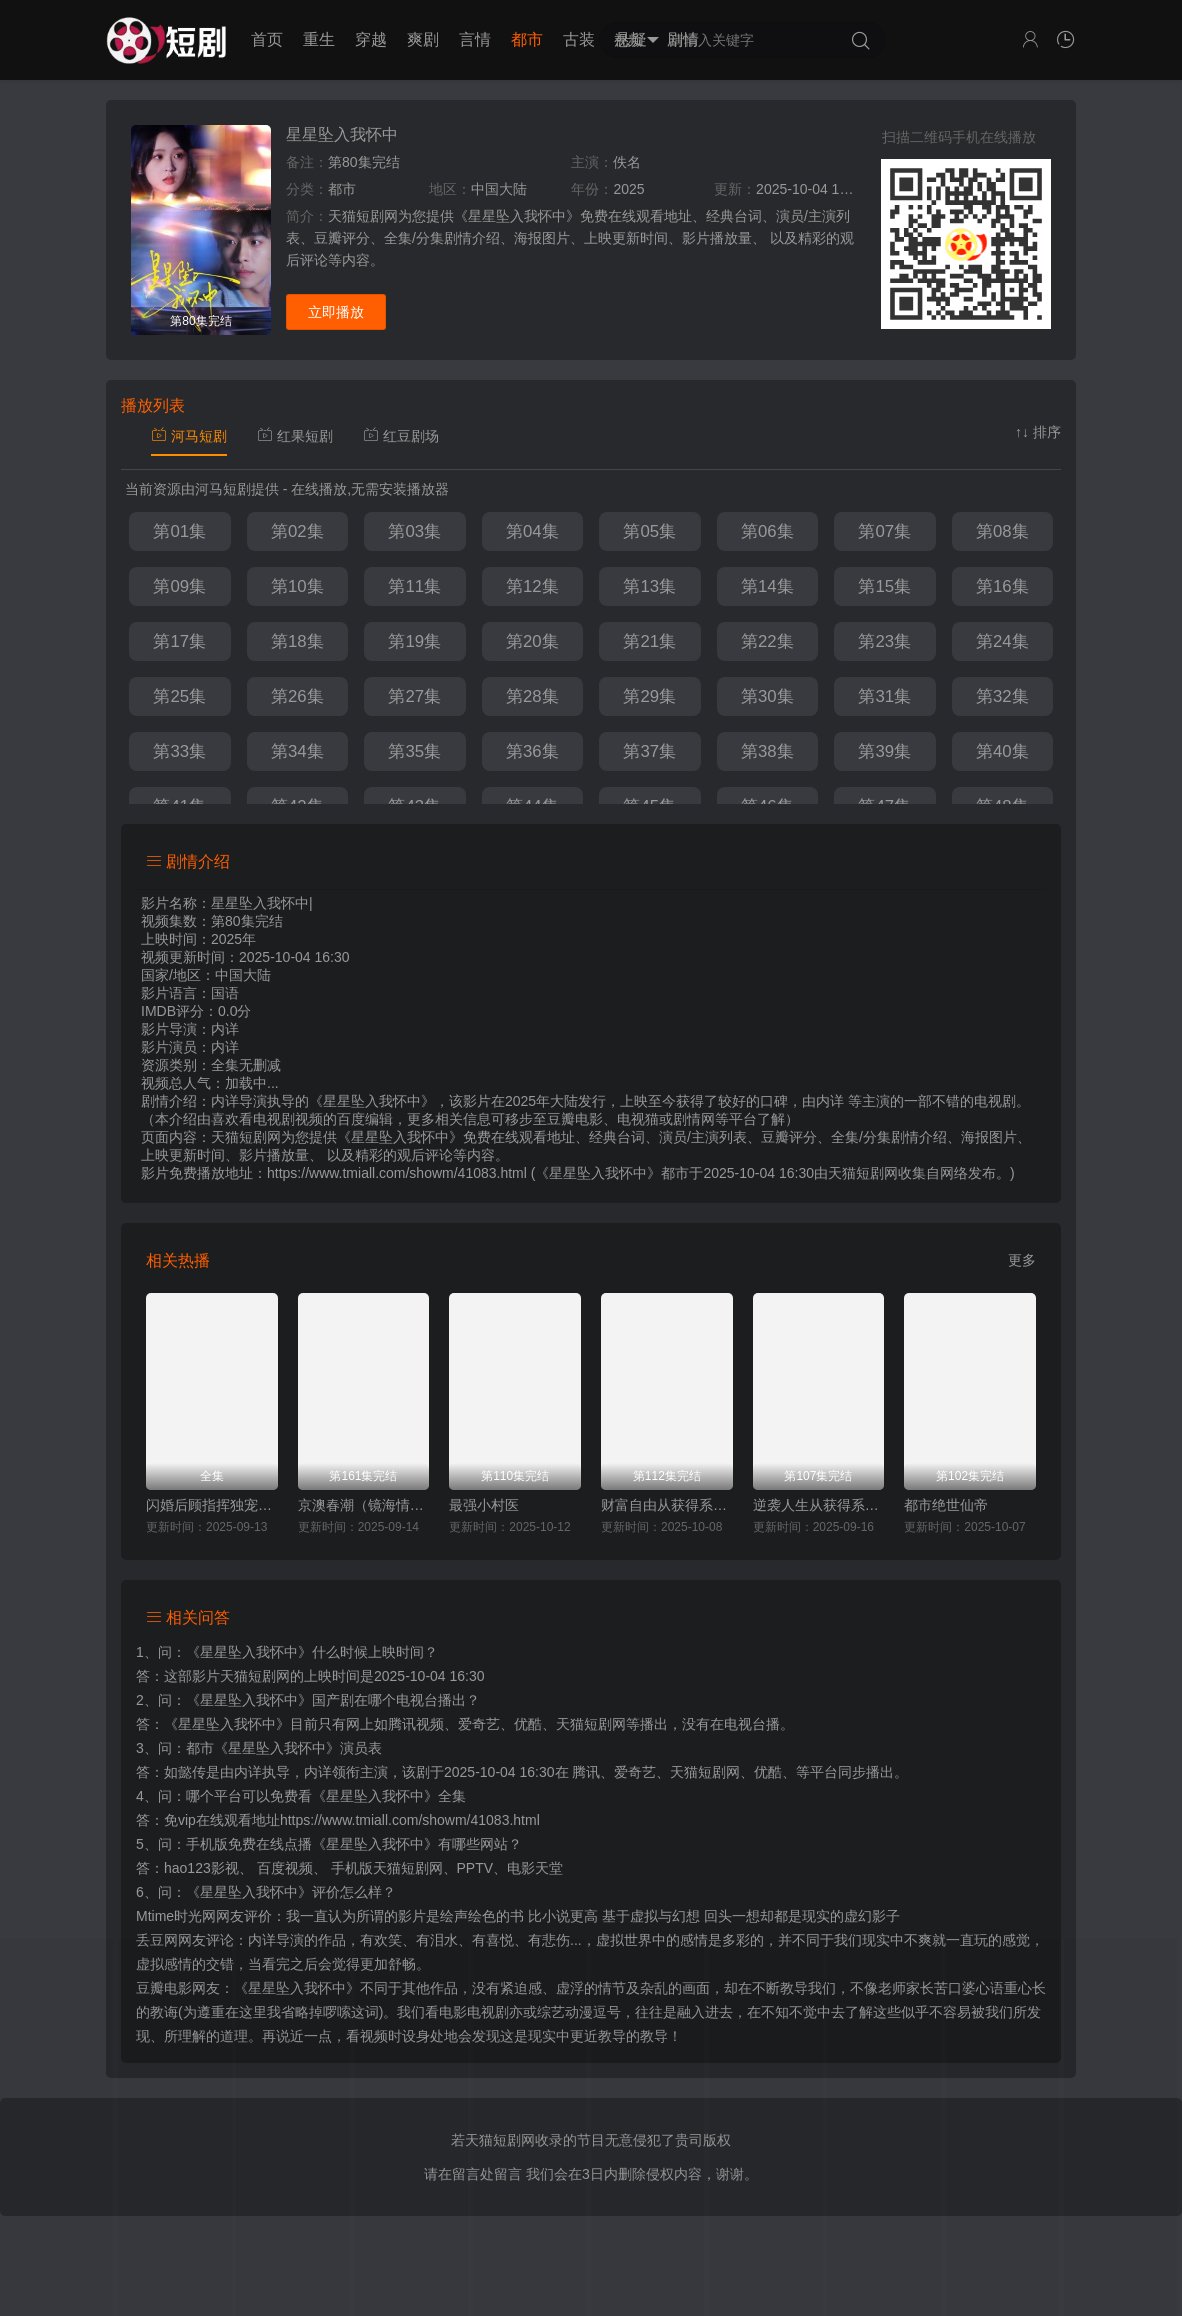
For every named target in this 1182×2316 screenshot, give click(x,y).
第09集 (179, 586)
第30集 (767, 696)
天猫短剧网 (863, 1173)
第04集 (532, 531)
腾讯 (586, 1772)
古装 (579, 39)
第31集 (884, 696)
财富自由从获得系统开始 (667, 1505)
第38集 (767, 751)
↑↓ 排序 (1038, 432)
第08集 (1002, 531)
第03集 (414, 531)
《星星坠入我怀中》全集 (389, 1796)
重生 (319, 39)
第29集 (649, 696)
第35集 (414, 751)
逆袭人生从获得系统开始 (819, 1505)
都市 (527, 39)
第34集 (297, 751)
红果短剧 (295, 436)
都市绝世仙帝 (946, 1505)
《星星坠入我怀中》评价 (263, 1892)
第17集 (179, 641)
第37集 (649, 751)
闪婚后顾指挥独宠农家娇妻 (212, 1505)
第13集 (649, 586)
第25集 (179, 696)
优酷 (768, 1772)
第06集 (767, 531)
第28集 (532, 696)
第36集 (532, 751)
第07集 (884, 531)
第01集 (179, 531)
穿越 (371, 39)
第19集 (414, 641)
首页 (267, 39)
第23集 (884, 641)
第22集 (767, 641)
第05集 (649, 531)
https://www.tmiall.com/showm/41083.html (410, 1820)
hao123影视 (201, 1868)
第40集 (1002, 751)
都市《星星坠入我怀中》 (263, 1748)
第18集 (297, 641)
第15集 (884, 586)
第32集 (1002, 696)
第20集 (532, 641)
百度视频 (285, 1868)
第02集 (297, 531)
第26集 (297, 696)
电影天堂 (535, 1868)
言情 (475, 39)
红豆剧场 (401, 436)
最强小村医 (484, 1505)
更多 (1022, 1260)
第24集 (1002, 641)
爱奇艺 (635, 1772)
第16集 (1002, 586)
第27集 (414, 696)
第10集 (297, 586)
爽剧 (423, 39)
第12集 (532, 586)
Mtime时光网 (176, 1916)
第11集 (414, 586)
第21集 (649, 641)
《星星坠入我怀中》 (249, 1652)
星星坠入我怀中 (342, 134)
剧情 (683, 39)
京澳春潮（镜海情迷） (364, 1505)
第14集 (767, 586)
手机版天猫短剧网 (387, 1868)
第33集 (179, 751)
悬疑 (631, 39)
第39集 (884, 751)
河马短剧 (189, 436)
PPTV (475, 1868)
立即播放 (336, 312)
